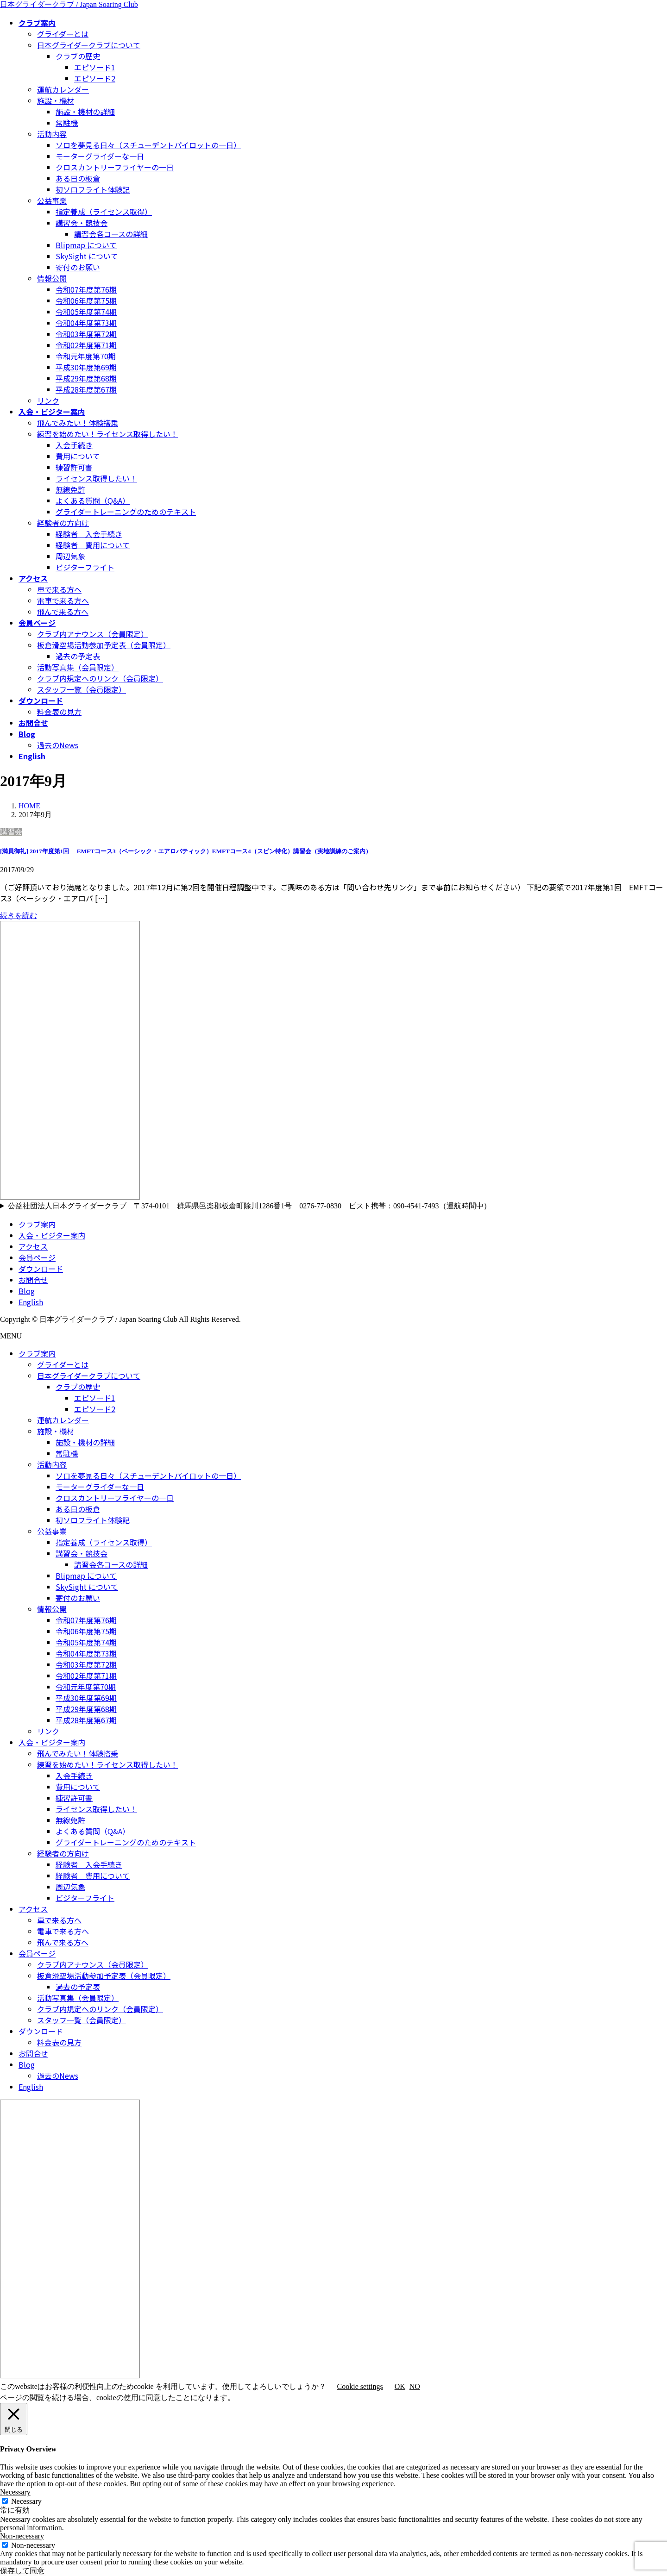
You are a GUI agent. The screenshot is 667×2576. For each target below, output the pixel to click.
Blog (27, 1290)
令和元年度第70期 (86, 356)
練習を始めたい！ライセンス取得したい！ (107, 433)
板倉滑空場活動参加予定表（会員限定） (103, 644)
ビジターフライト (85, 567)
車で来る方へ (59, 589)
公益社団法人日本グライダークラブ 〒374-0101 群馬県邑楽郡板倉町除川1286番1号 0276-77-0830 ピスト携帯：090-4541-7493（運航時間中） (253, 1206)
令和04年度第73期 (86, 322)
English (31, 1301)
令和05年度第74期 (86, 311)
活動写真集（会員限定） (78, 667)
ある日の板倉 (78, 178)
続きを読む (18, 915)
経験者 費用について (93, 544)
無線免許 (70, 489)
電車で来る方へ (63, 600)
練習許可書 (74, 467)
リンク (48, 400)
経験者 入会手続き (89, 533)
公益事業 (52, 200)
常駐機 (67, 122)
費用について (78, 456)
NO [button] (414, 2386)
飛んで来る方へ (62, 611)
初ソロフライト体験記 (93, 189)
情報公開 (52, 278)
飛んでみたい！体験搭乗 (77, 422)
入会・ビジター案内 (52, 1235)
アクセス (33, 1246)
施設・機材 (55, 100)
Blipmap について (86, 244)
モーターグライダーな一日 (100, 156)
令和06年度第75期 (86, 300)
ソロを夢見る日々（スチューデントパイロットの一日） (148, 144)
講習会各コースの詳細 (111, 233)
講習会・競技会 (81, 222)
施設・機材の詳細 (85, 111)
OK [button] (400, 2386)
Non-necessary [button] (22, 2536)
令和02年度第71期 (86, 344)
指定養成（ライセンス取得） (104, 211)
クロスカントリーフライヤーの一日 (115, 167)
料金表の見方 (59, 711)
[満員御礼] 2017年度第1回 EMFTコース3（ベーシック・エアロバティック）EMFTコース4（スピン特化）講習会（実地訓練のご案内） (185, 851)
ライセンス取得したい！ (96, 478)
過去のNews (57, 744)
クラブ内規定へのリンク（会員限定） (100, 678)
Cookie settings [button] (360, 2386)
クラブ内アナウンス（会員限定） (92, 633)
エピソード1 (94, 67)
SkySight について (87, 256)
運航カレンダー (63, 89)
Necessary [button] (15, 2492)
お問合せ (33, 1279)
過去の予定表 (78, 656)
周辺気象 (70, 556)
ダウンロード (41, 1268)
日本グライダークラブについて (88, 44)
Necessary (26, 2501)
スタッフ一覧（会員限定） (81, 689)
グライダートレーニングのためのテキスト (126, 511)
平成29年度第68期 (86, 378)
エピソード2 (94, 78)
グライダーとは (62, 33)
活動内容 (52, 133)
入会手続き (74, 444)
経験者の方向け (63, 522)
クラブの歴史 (78, 56)
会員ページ (37, 1257)
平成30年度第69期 (86, 367)
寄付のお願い (78, 267)
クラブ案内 (37, 1224)
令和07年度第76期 (86, 289)
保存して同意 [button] (22, 2571)
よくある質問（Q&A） (93, 500)
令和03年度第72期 (86, 333)
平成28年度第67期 (86, 389)
